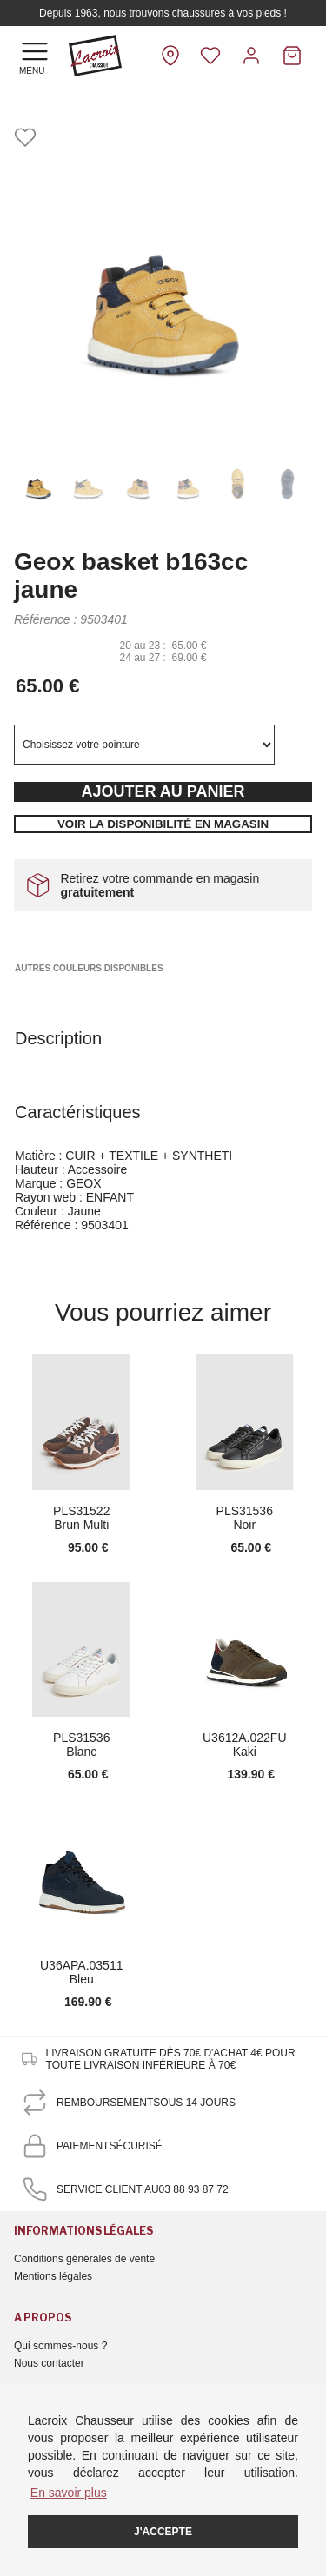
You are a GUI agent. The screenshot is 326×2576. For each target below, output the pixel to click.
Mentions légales (53, 2276)
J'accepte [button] (163, 2532)
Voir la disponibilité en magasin (163, 824)
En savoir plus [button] (68, 2493)
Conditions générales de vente (84, 2259)
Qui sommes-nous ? (60, 2346)
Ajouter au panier (162, 791)
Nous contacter (49, 2363)
